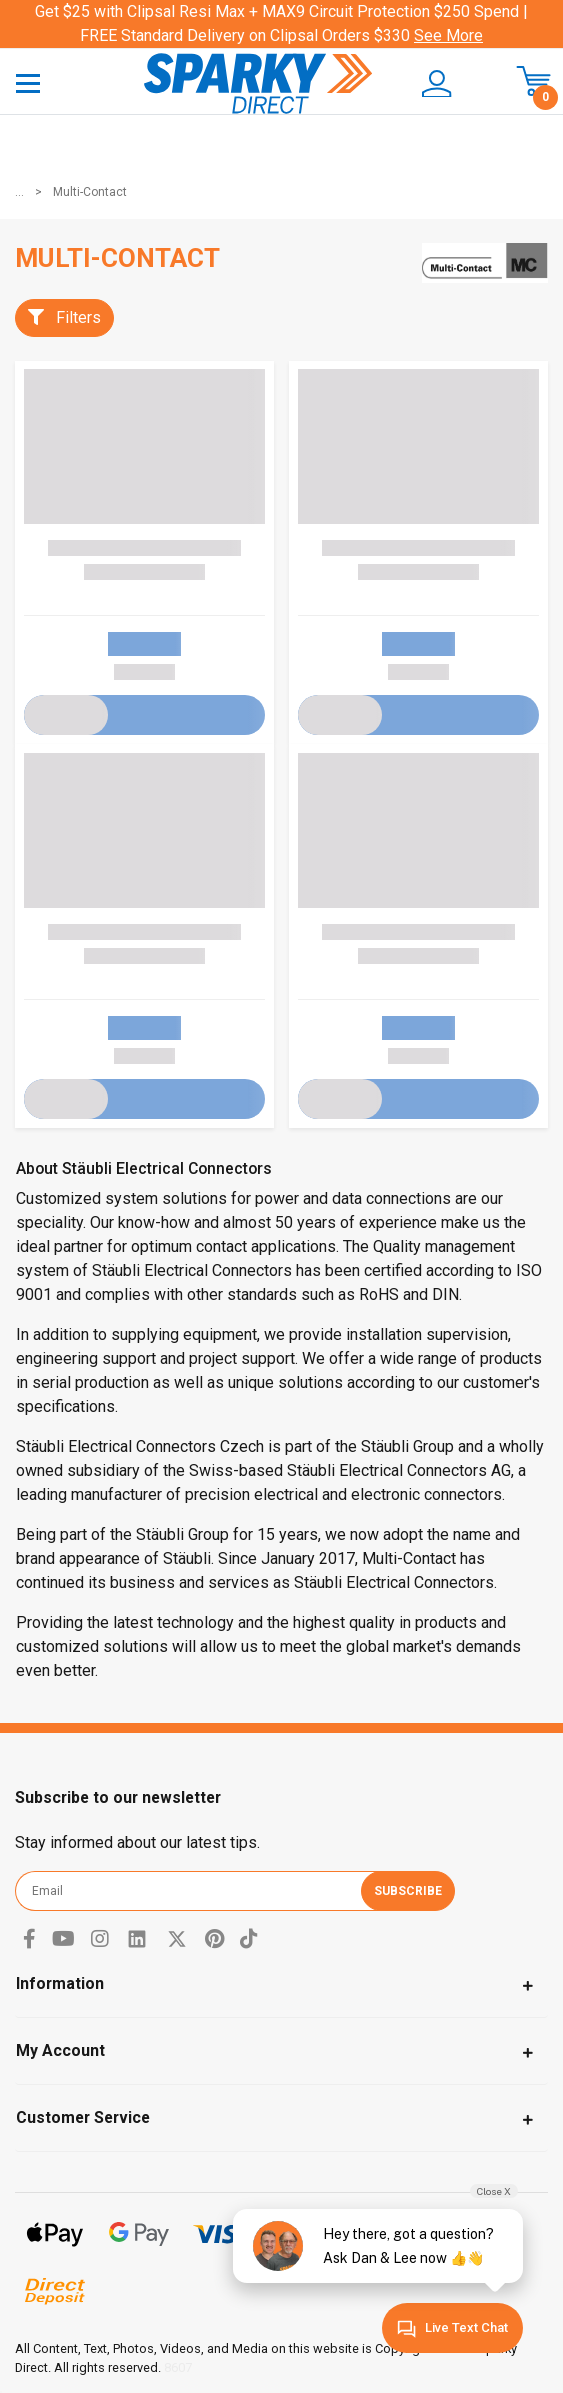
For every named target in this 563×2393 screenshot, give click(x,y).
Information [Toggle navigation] (60, 1983)
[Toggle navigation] (28, 82)
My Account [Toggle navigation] (60, 2050)
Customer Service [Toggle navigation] (83, 2117)
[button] (438, 84)
